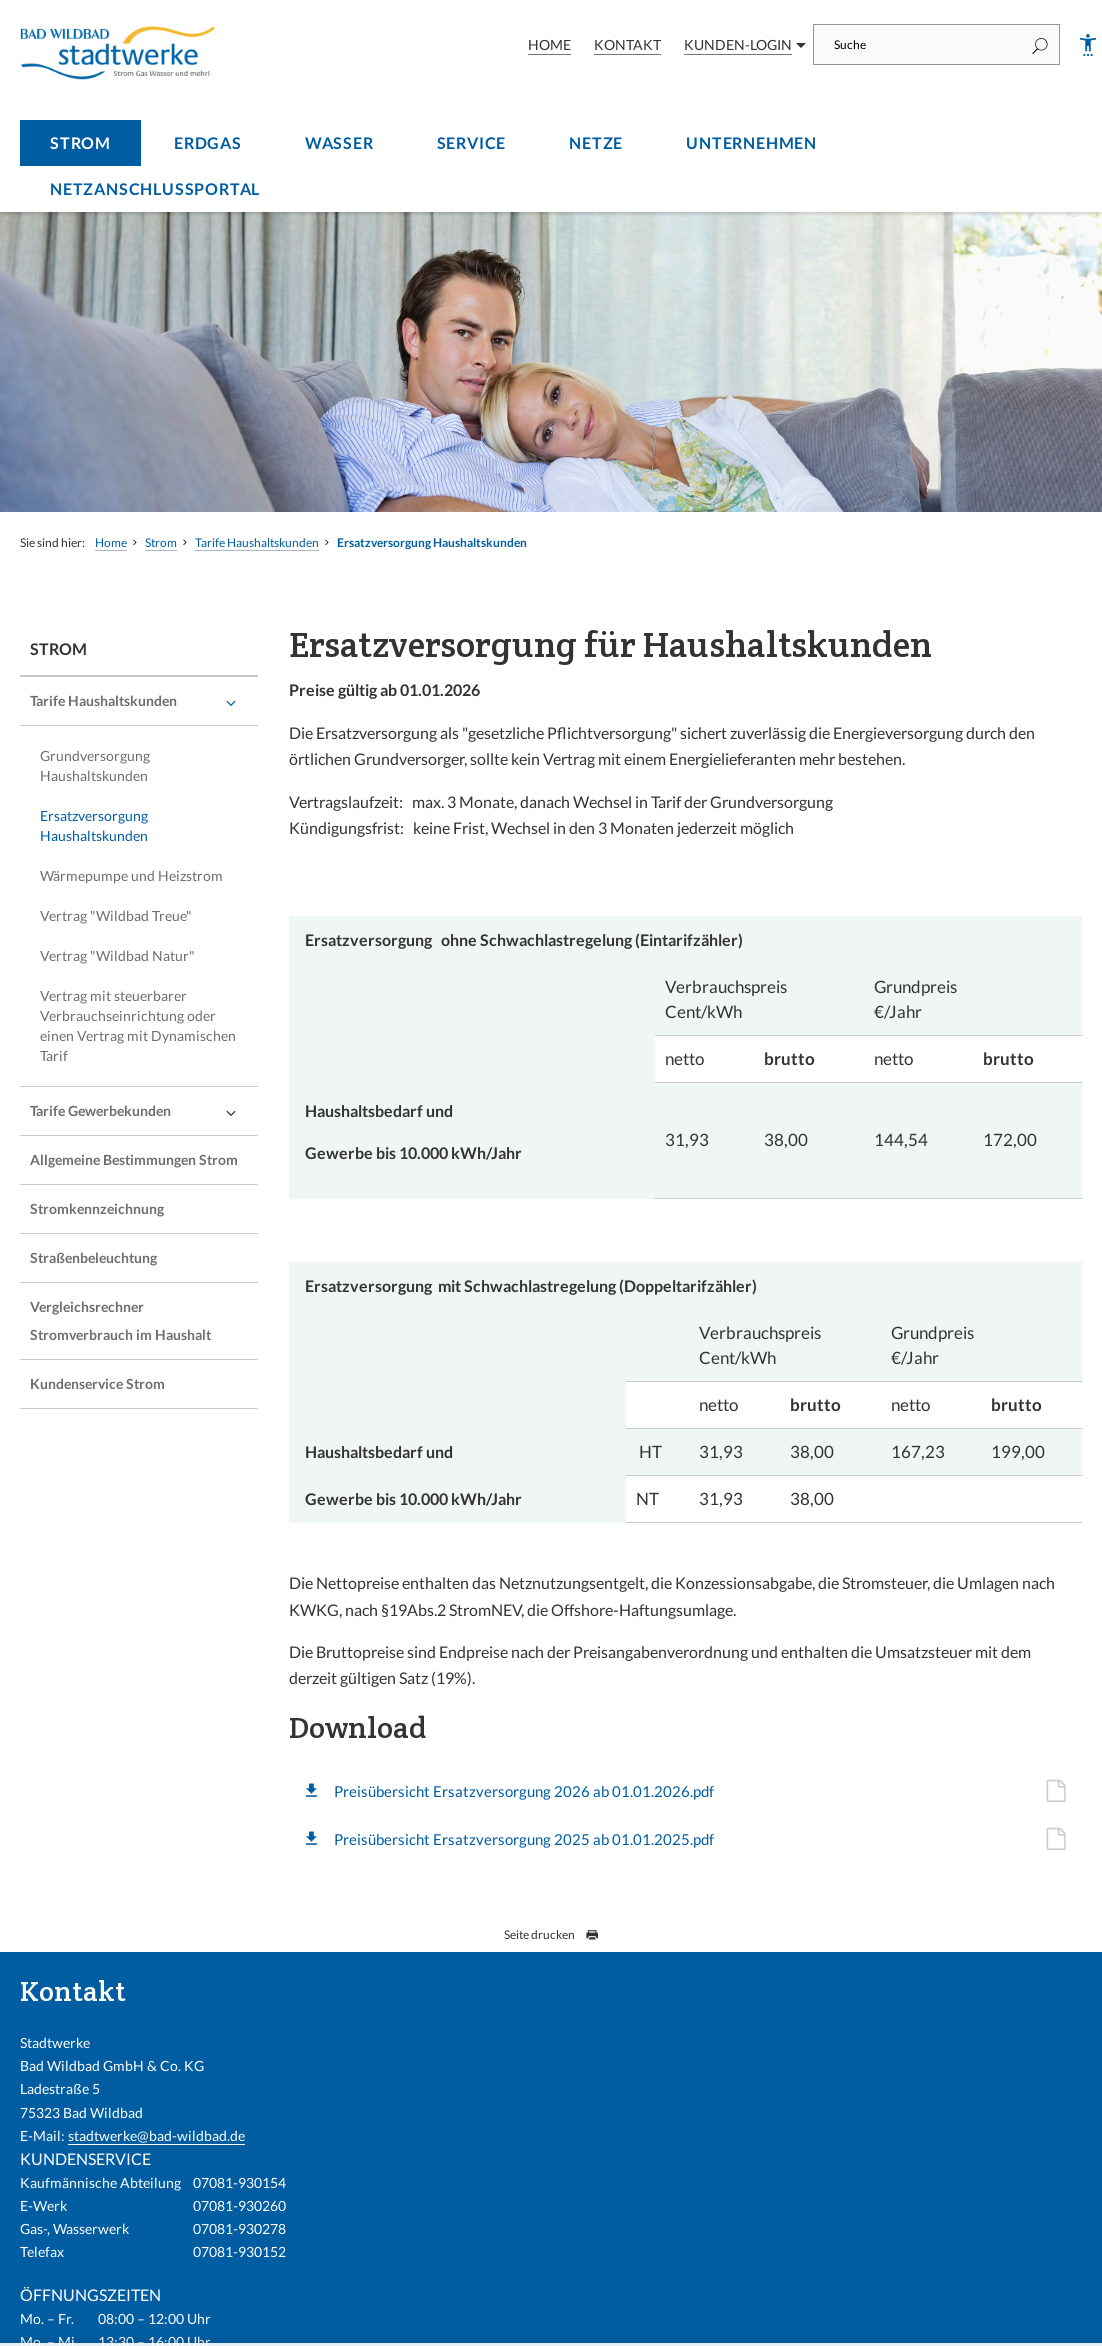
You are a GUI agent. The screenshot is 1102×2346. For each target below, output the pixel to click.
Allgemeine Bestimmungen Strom (134, 1159)
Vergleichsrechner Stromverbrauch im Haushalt (120, 1320)
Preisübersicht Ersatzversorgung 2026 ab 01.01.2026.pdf (558, 1791)
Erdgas (208, 142)
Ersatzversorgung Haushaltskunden (432, 542)
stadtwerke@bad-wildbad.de (156, 2135)
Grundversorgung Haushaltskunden (95, 765)
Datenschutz (971, 2319)
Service (472, 142)
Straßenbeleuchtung (93, 1257)
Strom (80, 142)
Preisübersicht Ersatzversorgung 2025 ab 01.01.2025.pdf (558, 1839)
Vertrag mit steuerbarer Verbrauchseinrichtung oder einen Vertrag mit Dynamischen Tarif (138, 1025)
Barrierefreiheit (872, 2319)
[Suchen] (1039, 44)
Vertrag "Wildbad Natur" (117, 955)
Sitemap (1050, 2319)
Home (549, 44)
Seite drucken (551, 1934)
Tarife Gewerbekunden (100, 1110)
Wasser (339, 142)
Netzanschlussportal (155, 188)
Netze (596, 142)
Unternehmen (751, 142)
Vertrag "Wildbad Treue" (116, 915)
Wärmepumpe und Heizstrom (131, 875)
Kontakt (627, 44)
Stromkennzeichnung (97, 1208)
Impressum (777, 2319)
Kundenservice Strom (97, 1383)
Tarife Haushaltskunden (257, 542)
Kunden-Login (738, 44)
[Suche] (917, 44)
